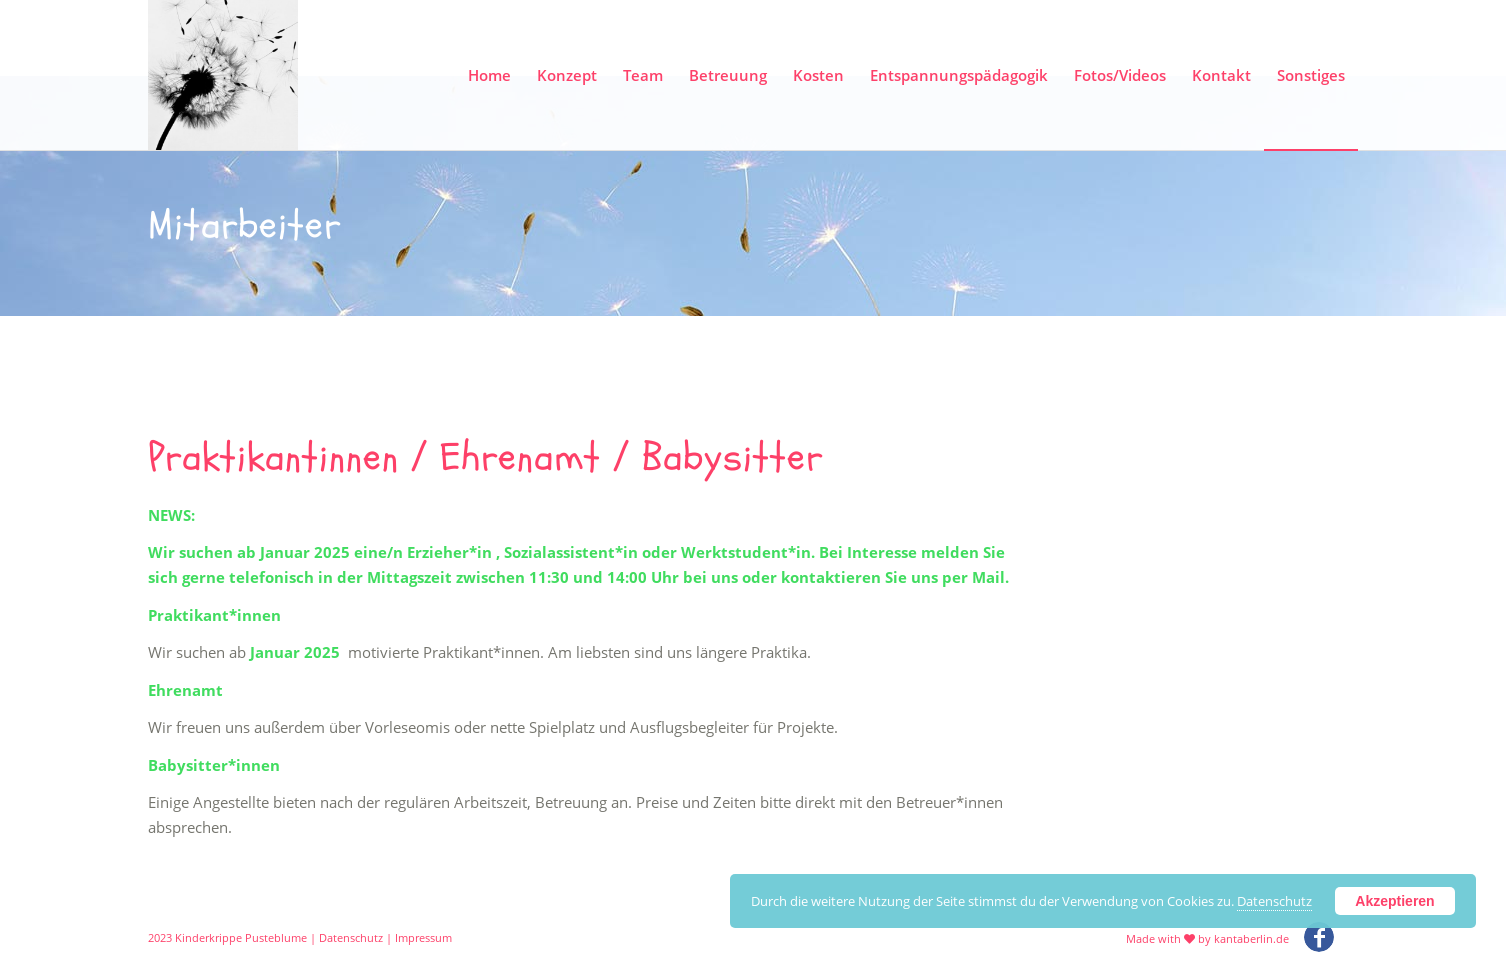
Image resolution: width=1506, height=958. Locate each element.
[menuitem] (489, 75)
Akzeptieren (1394, 901)
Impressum (423, 937)
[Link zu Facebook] (1319, 937)
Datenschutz (351, 937)
